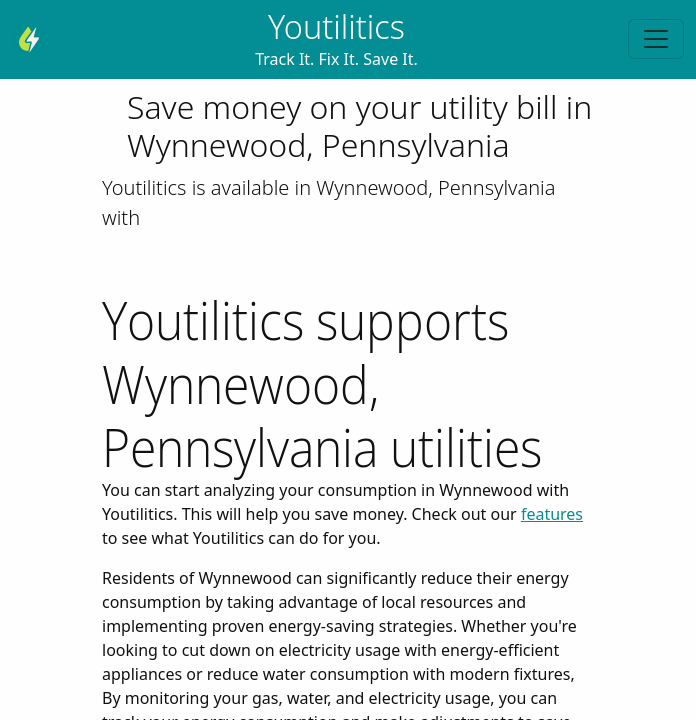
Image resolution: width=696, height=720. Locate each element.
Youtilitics (336, 26)
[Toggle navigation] (656, 39)
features (552, 514)
